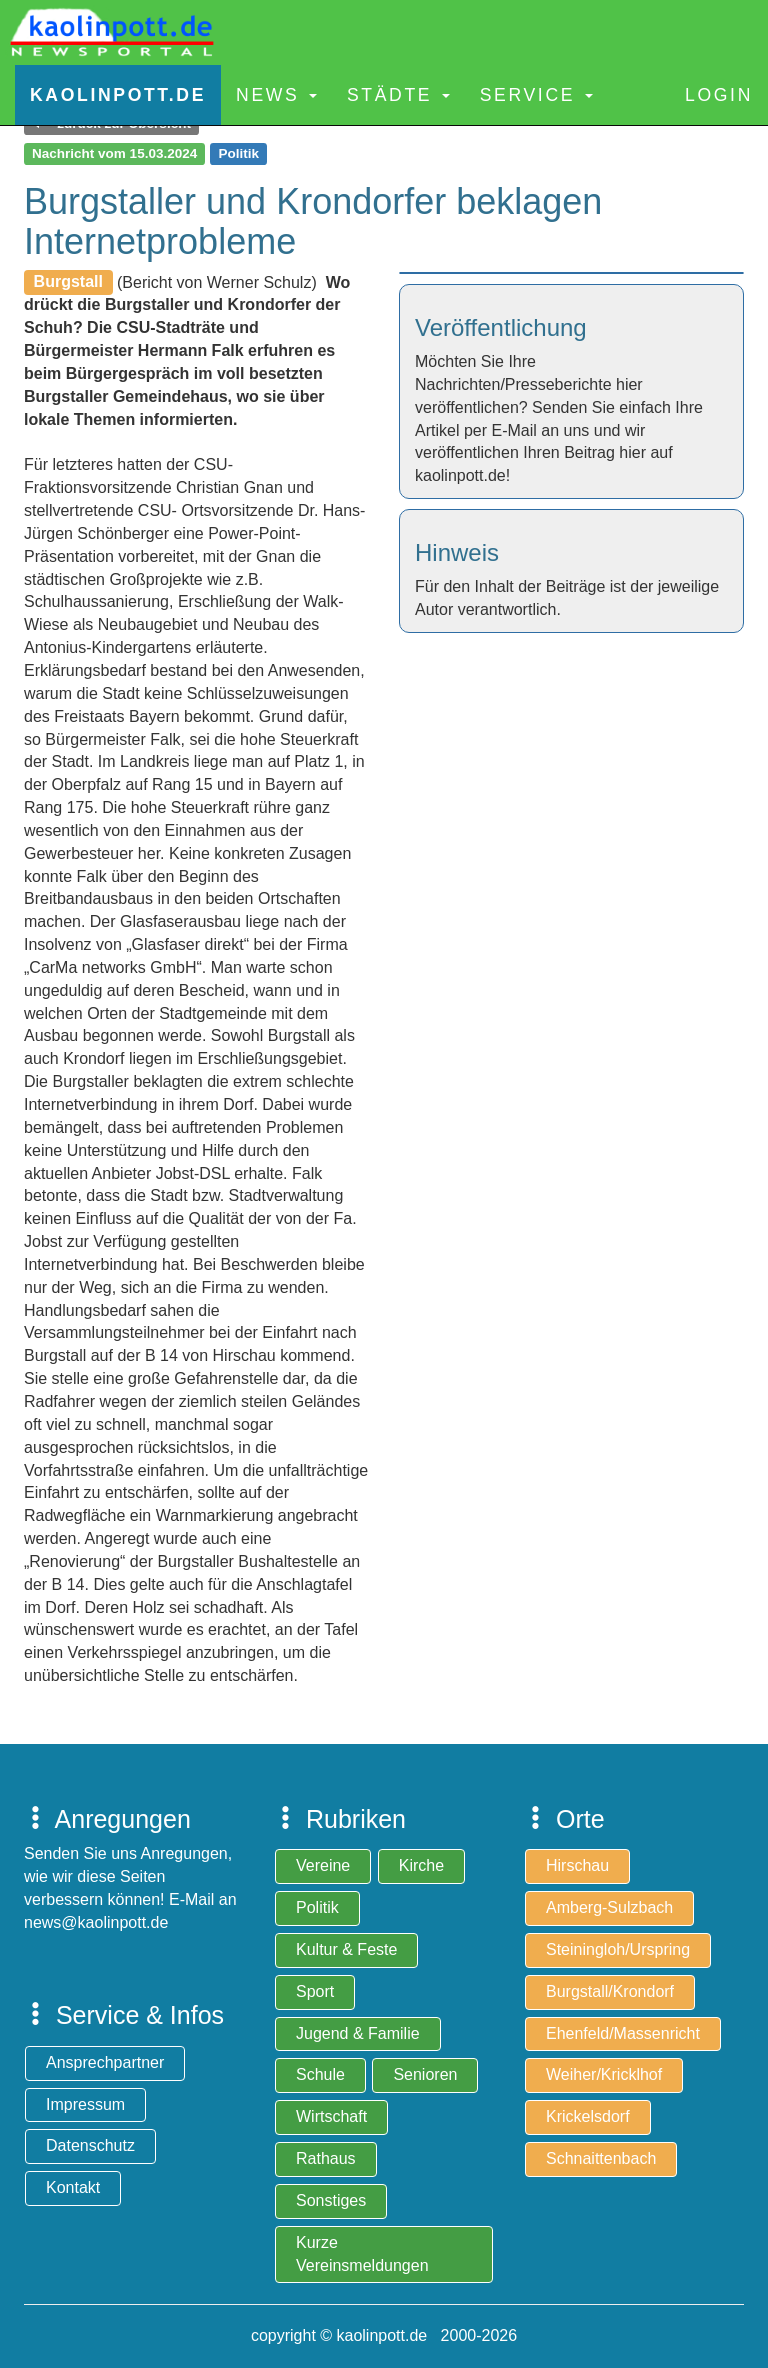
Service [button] (536, 95)
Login (719, 95)
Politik (317, 1907)
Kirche (421, 1865)
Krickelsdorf (588, 2116)
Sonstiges (331, 2200)
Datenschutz (90, 2145)
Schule (320, 2074)
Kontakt (73, 2187)
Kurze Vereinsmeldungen (362, 2254)
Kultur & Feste (346, 1949)
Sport (315, 1991)
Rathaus (326, 2158)
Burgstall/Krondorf (610, 1991)
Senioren (425, 2074)
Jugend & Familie (358, 2033)
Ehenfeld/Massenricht (623, 2033)
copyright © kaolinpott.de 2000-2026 (384, 2335)
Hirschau (577, 1865)
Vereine (323, 1865)
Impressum (85, 2104)
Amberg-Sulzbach (609, 1907)
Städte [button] (398, 95)
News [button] (276, 95)
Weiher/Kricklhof (604, 2074)
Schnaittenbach (601, 2158)
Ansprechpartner (105, 2062)
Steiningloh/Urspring (618, 1949)
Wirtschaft (331, 2116)
